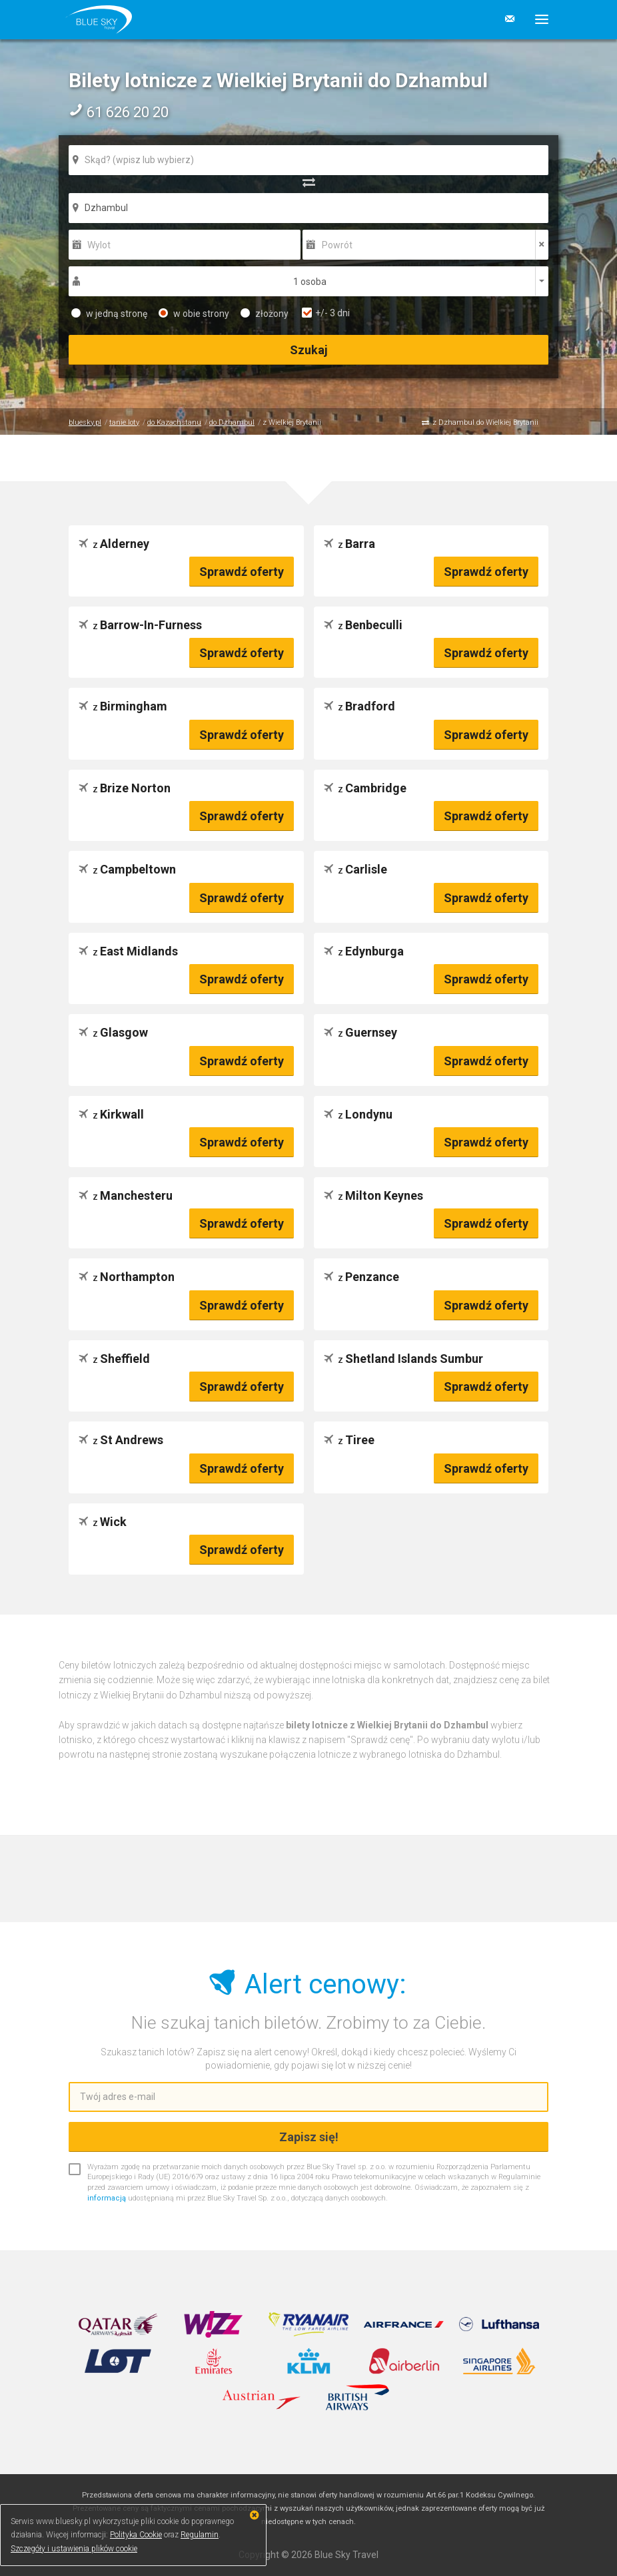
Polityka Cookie (136, 2534)
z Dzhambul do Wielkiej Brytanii (485, 422)
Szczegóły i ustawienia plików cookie (74, 2548)
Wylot (99, 245)
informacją (106, 2198)
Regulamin (200, 2534)
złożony (265, 313)
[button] (536, 19)
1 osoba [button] (309, 281)
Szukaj (309, 350)
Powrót (337, 245)
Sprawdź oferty (241, 572)
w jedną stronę (109, 313)
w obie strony (194, 313)
